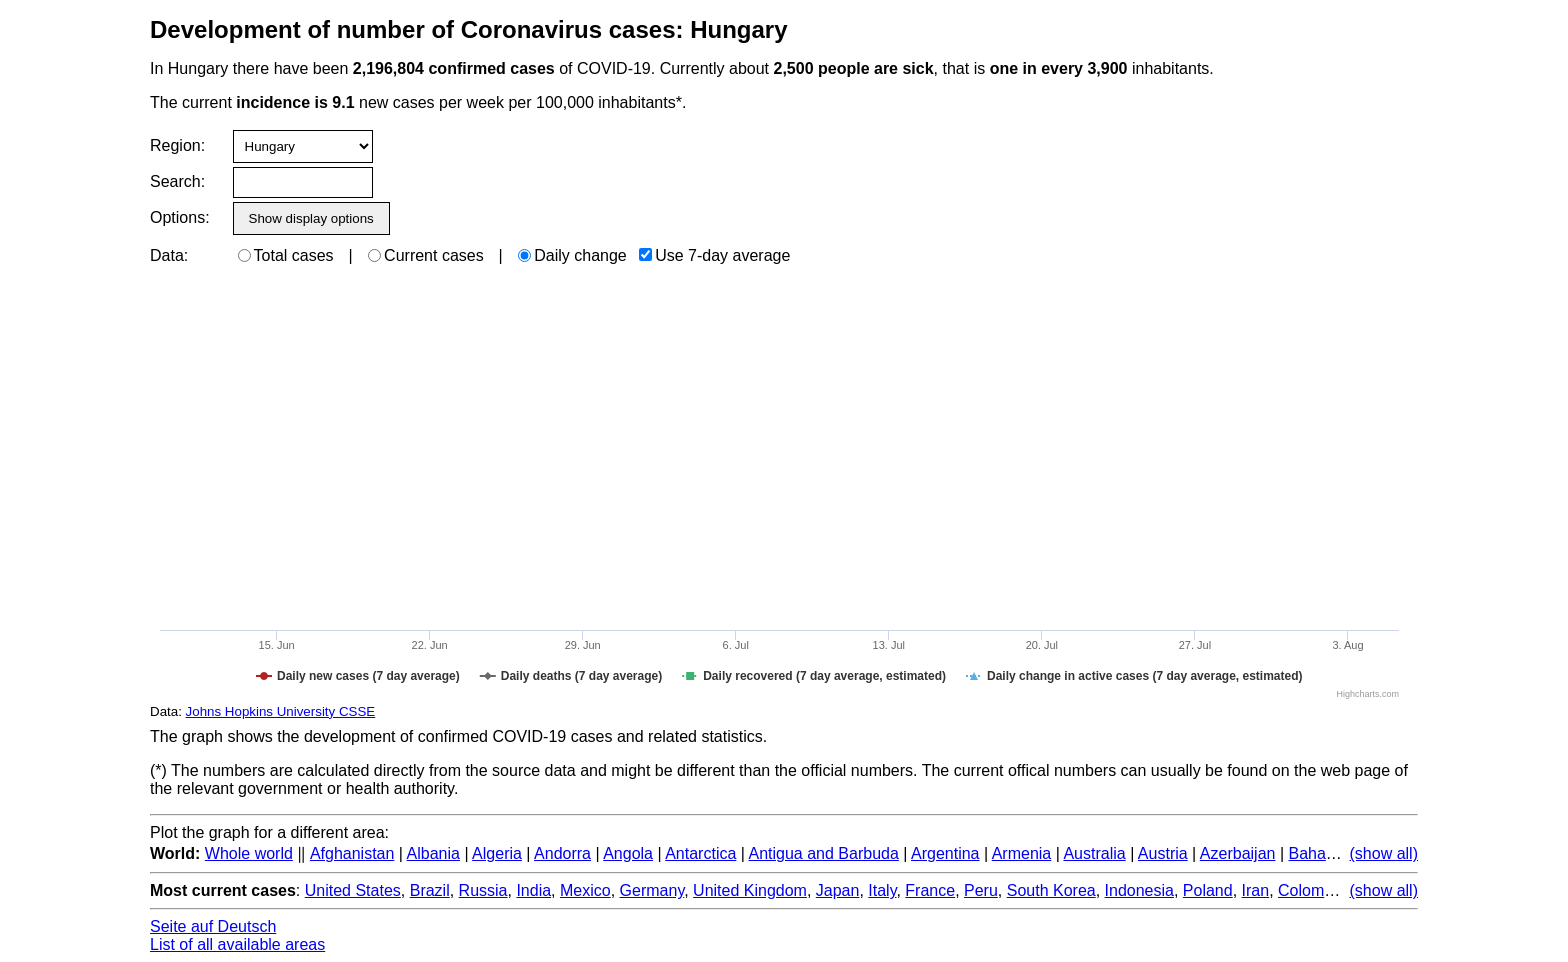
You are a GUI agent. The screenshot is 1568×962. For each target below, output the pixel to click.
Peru (981, 890)
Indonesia (1139, 890)
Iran (1256, 890)
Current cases (426, 255)
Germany (652, 890)
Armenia (1022, 853)
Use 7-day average (714, 255)
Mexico (585, 890)
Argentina (945, 853)
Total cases (286, 255)
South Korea (1051, 890)
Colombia (1312, 890)
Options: (179, 217)
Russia (483, 890)
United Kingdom (750, 890)
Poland (1208, 890)
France (930, 890)
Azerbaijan (1238, 853)
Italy (882, 890)
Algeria (497, 853)
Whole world (249, 853)
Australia (1094, 853)
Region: (177, 145)
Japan (838, 890)
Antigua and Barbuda (824, 853)
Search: (177, 181)
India (533, 890)
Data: (169, 255)
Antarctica (700, 853)
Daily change (572, 255)
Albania (433, 853)
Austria (1163, 853)
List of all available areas (237, 944)
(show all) (1384, 853)
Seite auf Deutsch (213, 926)
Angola (628, 853)
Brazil (430, 890)
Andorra (562, 853)
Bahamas (1322, 853)
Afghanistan (352, 853)
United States (353, 890)
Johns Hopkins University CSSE (281, 711)
